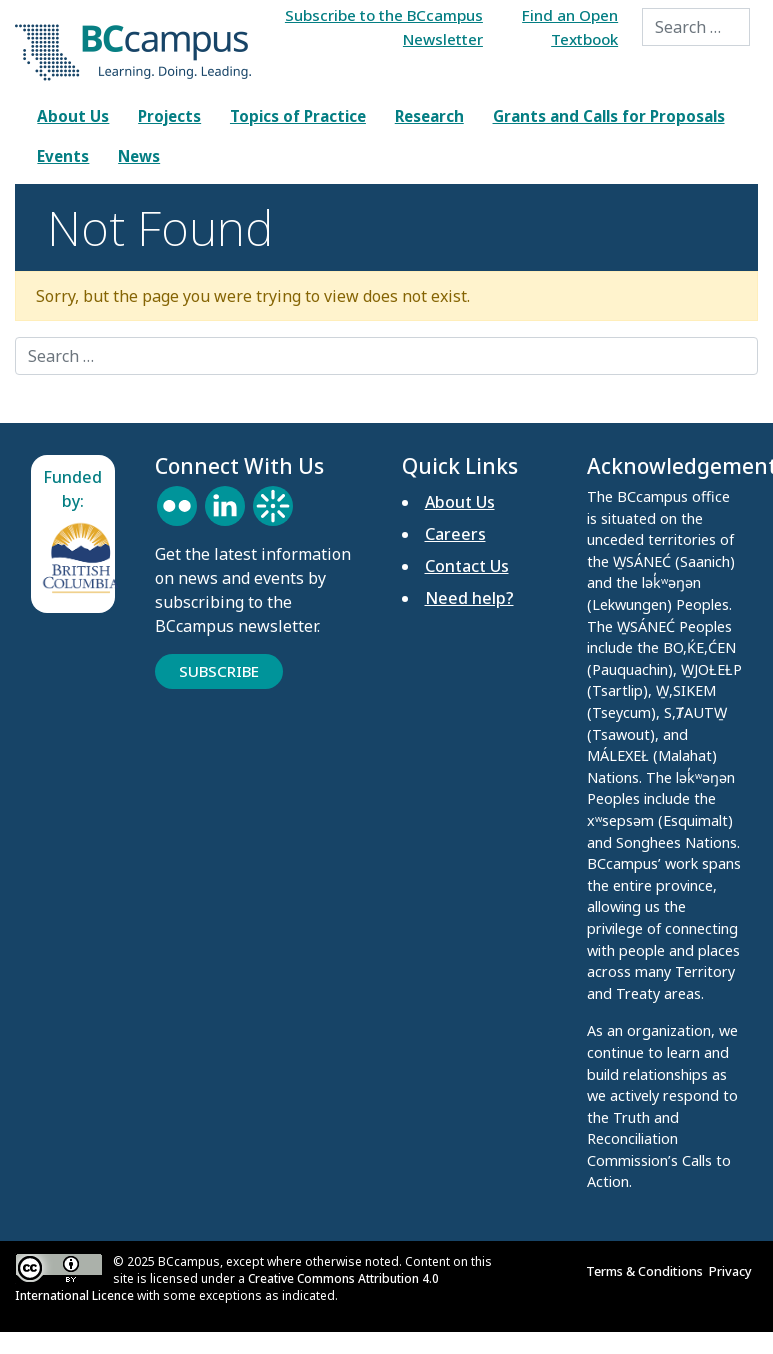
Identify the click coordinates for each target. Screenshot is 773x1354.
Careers (455, 534)
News (139, 156)
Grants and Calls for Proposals (609, 116)
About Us (73, 116)
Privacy (733, 1271)
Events (63, 156)
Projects (169, 116)
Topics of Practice (298, 116)
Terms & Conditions (647, 1271)
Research (429, 116)
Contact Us (467, 566)
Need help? (469, 598)
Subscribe (219, 671)
